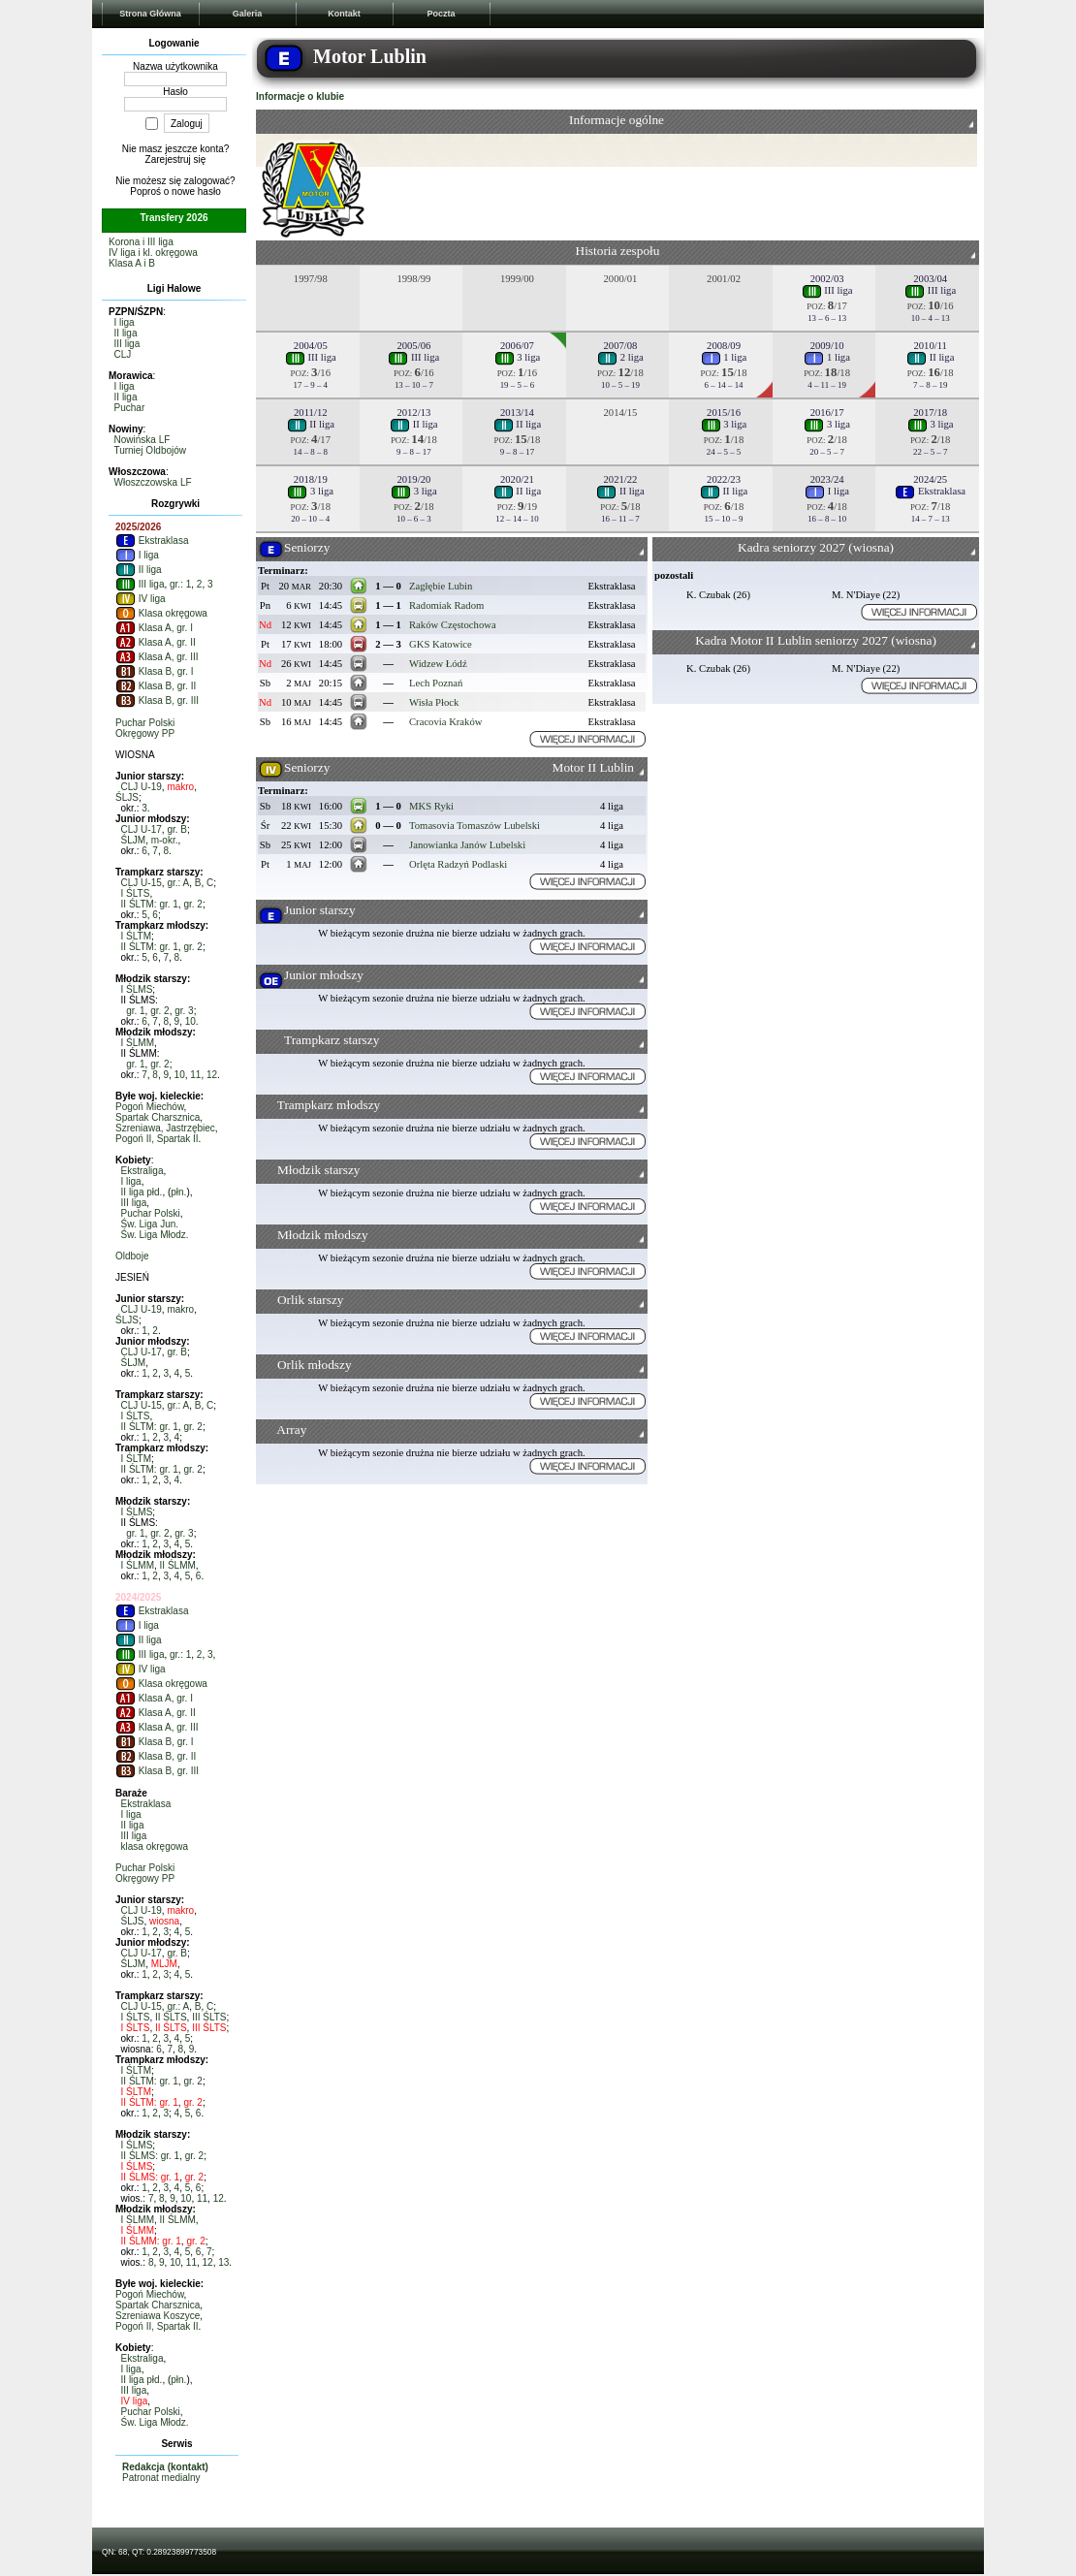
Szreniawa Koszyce (157, 2315)
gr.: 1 (180, 584)
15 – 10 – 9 (724, 519)
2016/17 (827, 412)
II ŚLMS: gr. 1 (150, 2155)
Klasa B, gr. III (157, 700)
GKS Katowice (440, 644)
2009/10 (827, 345)
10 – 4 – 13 (930, 318)
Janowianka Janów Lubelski (467, 845)
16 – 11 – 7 (620, 519)
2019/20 (413, 479)
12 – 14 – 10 (516, 519)
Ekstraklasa (151, 540)
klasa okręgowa (154, 1846)
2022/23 (724, 479)
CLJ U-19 (141, 786)
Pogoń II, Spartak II (157, 1138)
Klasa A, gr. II (155, 642)
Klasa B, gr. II (155, 686)
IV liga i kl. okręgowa (153, 252)
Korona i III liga (141, 242)
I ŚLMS (137, 989)
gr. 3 (183, 1010)
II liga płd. (142, 1192)
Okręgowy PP (144, 733)
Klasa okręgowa (161, 613)
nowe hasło (196, 191)
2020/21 (517, 479)
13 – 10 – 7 (414, 385)
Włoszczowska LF (153, 482)
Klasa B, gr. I (154, 671)
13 (223, 2262)
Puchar (129, 407)
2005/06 (413, 345)
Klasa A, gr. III (156, 657)
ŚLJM (133, 840)
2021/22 (621, 479)
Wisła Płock (434, 702)
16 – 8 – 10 (826, 519)
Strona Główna (150, 13)
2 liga (620, 357)
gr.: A (178, 882)
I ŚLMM (137, 1042)
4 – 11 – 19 (826, 385)
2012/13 (413, 412)
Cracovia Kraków (445, 721)
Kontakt (344, 13)
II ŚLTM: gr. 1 (149, 904)
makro (180, 786)
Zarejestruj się (175, 159)
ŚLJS (127, 797)
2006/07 (517, 345)
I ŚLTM (136, 936)
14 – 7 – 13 (930, 519)
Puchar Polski (144, 722)
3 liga (517, 357)
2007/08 (621, 345)
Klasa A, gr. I (154, 627)
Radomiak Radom (446, 605)
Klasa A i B (132, 263)
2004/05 (311, 345)
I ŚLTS (135, 893)
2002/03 (827, 278)
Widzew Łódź (438, 663)
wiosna (164, 1921)
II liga (126, 333)
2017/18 (930, 412)
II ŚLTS (171, 2017)
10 (190, 1021)
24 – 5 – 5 (724, 452)
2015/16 (724, 412)
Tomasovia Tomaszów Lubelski (474, 825)
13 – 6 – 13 (826, 318)
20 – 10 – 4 (310, 519)
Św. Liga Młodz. (155, 1234)
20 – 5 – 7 (826, 452)
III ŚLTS (209, 2017)
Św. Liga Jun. (149, 1224)
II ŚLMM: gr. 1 (151, 2241)
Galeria (248, 13)
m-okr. (164, 840)
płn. (178, 1192)
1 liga (724, 357)
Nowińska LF (142, 439)
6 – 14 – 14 (724, 385)
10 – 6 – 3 (413, 519)
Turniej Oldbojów (149, 450)
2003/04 (930, 278)
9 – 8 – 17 (413, 452)
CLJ (123, 354)
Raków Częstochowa (452, 625)
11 (195, 1074)
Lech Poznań (435, 683)
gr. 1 (135, 1010)
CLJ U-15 (141, 882)
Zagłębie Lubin (440, 586)
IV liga (140, 598)
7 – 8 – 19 (930, 385)
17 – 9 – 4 (311, 385)
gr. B (177, 829)
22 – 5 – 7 (930, 452)
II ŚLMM (178, 1565)
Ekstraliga (142, 1170)
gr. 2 (192, 904)
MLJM (164, 1963)
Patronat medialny (161, 2477)
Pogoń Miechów (149, 1106)
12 (211, 1074)
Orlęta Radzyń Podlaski (458, 864)
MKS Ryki (431, 806)
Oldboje (131, 1256)
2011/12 (311, 412)
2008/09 (724, 345)
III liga (127, 343)
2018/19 (311, 479)
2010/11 (930, 345)
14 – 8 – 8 (311, 452)
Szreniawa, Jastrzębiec (165, 1128)
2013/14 (517, 412)
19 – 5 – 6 (517, 385)
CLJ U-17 (141, 829)
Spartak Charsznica (157, 1117)
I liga (124, 322)
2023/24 (827, 479)
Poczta (441, 13)
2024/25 (930, 479)
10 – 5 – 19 (620, 385)
